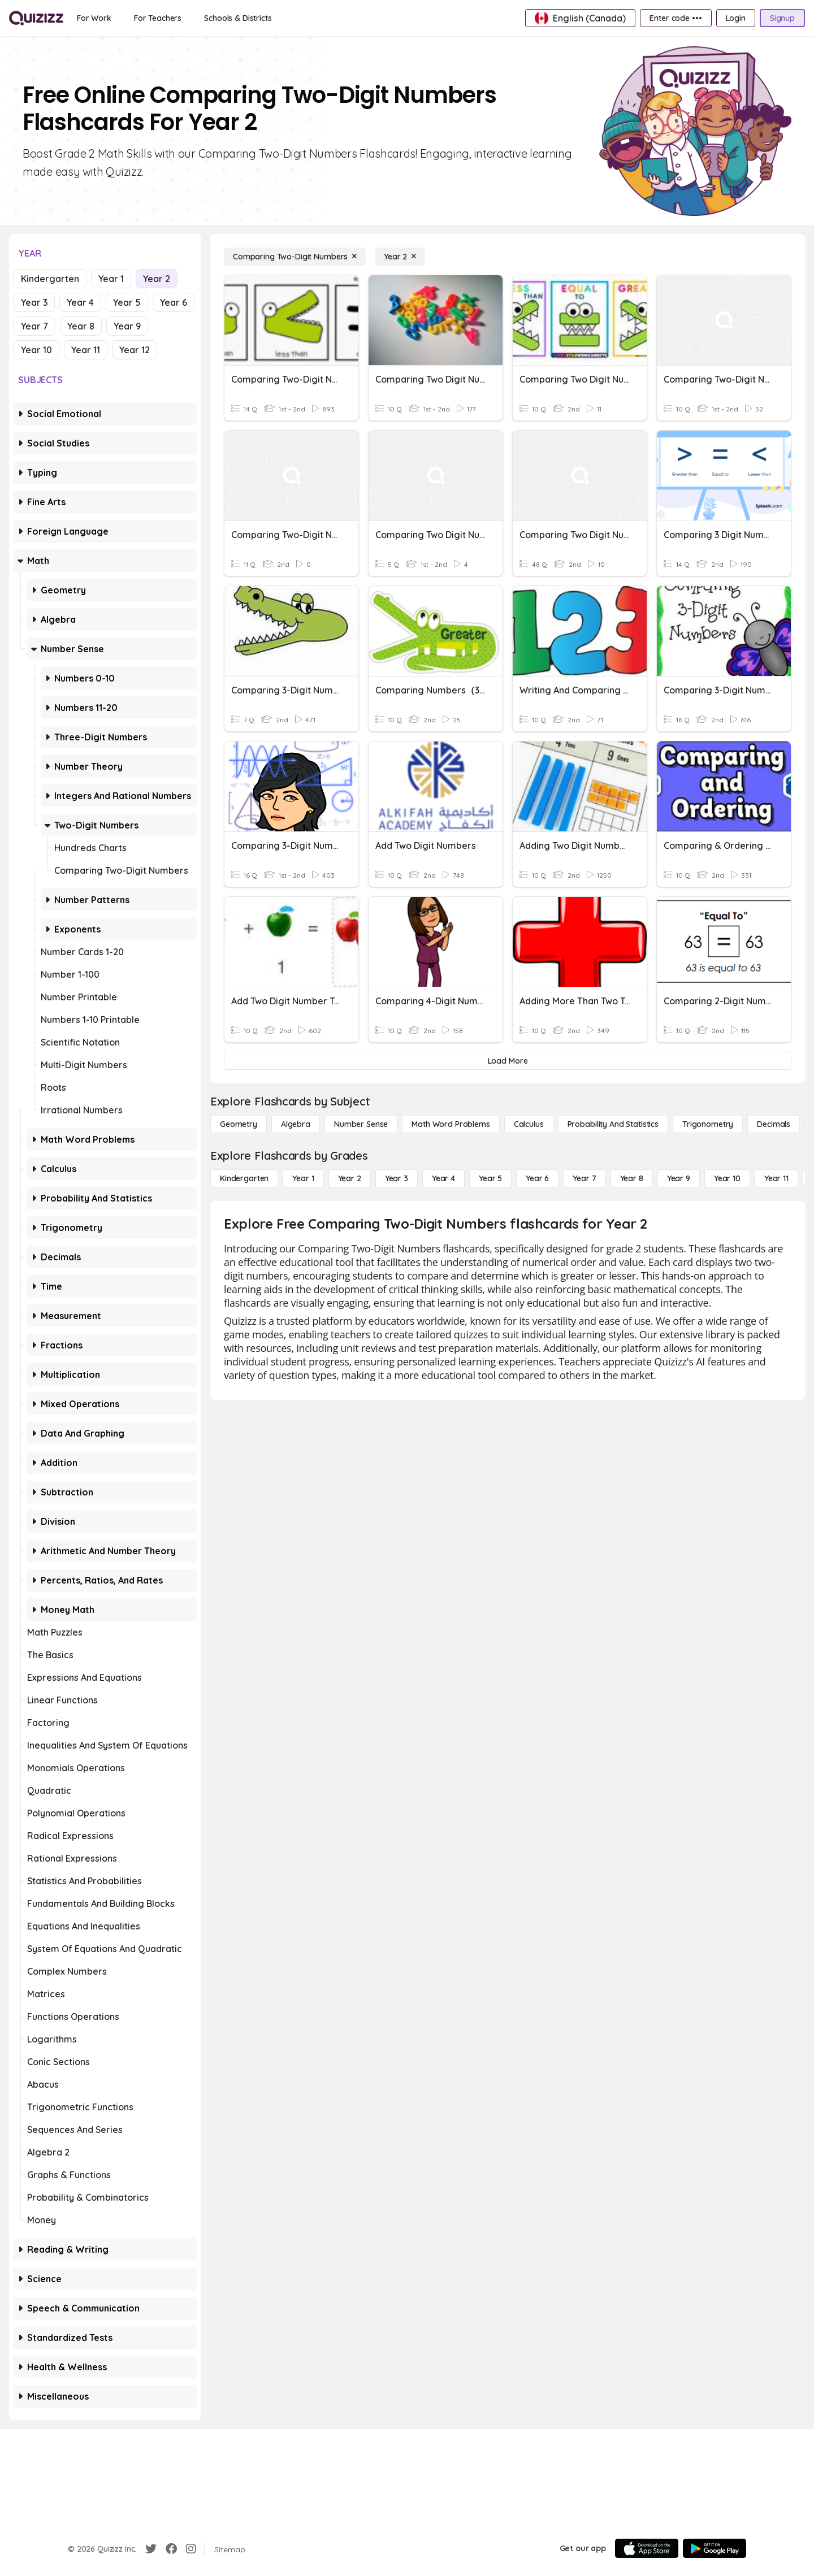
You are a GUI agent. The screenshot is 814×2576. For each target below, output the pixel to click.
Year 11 (85, 349)
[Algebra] (295, 1124)
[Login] (735, 18)
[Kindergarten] (244, 1178)
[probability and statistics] (613, 1124)
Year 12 (134, 349)
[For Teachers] (157, 18)
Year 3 (34, 302)
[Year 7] (584, 1178)
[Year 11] (776, 1178)
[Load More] (507, 1061)
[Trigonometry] (708, 1124)
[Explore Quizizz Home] (36, 18)
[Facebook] (171, 2549)
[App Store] (646, 2548)
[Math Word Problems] (450, 1124)
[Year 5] (490, 1178)
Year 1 (111, 278)
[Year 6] (537, 1178)
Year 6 (173, 302)
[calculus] (528, 1124)
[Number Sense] (360, 1124)
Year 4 (80, 302)
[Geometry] (238, 1124)
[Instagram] (191, 2549)
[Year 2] (400, 257)
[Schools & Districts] (237, 18)
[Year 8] (631, 1178)
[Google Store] (714, 2548)
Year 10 (36, 349)
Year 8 (80, 326)
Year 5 (127, 302)
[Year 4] (443, 1178)
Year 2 (156, 278)
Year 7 (34, 326)
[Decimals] (773, 1124)
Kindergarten (50, 278)
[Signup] (782, 18)
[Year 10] (727, 1178)
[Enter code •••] (675, 18)
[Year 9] (678, 1178)
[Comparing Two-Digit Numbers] (295, 257)
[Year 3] (396, 1178)
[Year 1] (303, 1178)
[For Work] (94, 18)
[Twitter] (151, 2549)
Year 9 (127, 326)
